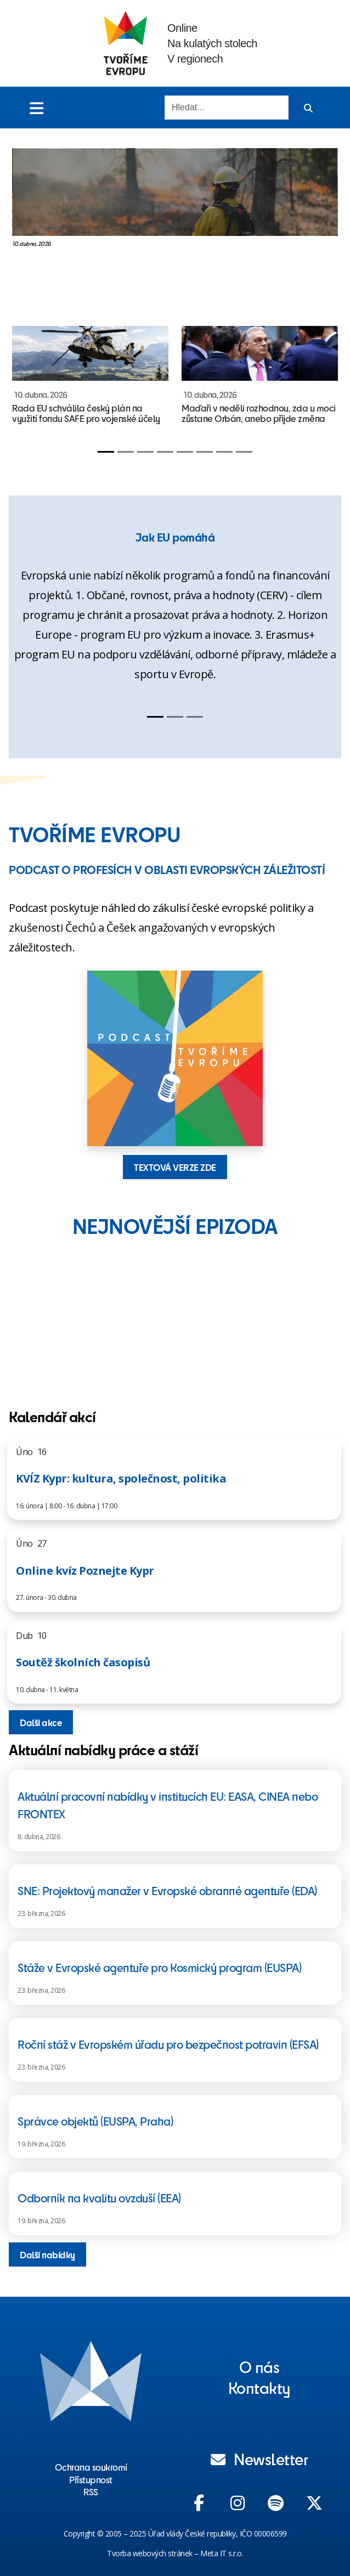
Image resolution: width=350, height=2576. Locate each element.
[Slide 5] (185, 452)
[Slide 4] (165, 452)
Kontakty (259, 2387)
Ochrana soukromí (91, 2466)
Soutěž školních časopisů (83, 1662)
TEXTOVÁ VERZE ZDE (175, 1167)
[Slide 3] (145, 452)
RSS (90, 2491)
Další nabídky (47, 2254)
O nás (259, 2366)
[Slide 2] (125, 452)
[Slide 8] (244, 452)
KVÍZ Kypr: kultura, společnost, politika (121, 1478)
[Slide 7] (224, 452)
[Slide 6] (204, 452)
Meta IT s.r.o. (221, 2553)
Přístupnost (90, 2479)
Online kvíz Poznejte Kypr (85, 1570)
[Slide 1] (106, 452)
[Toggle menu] (36, 108)
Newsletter (259, 2459)
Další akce (41, 1722)
